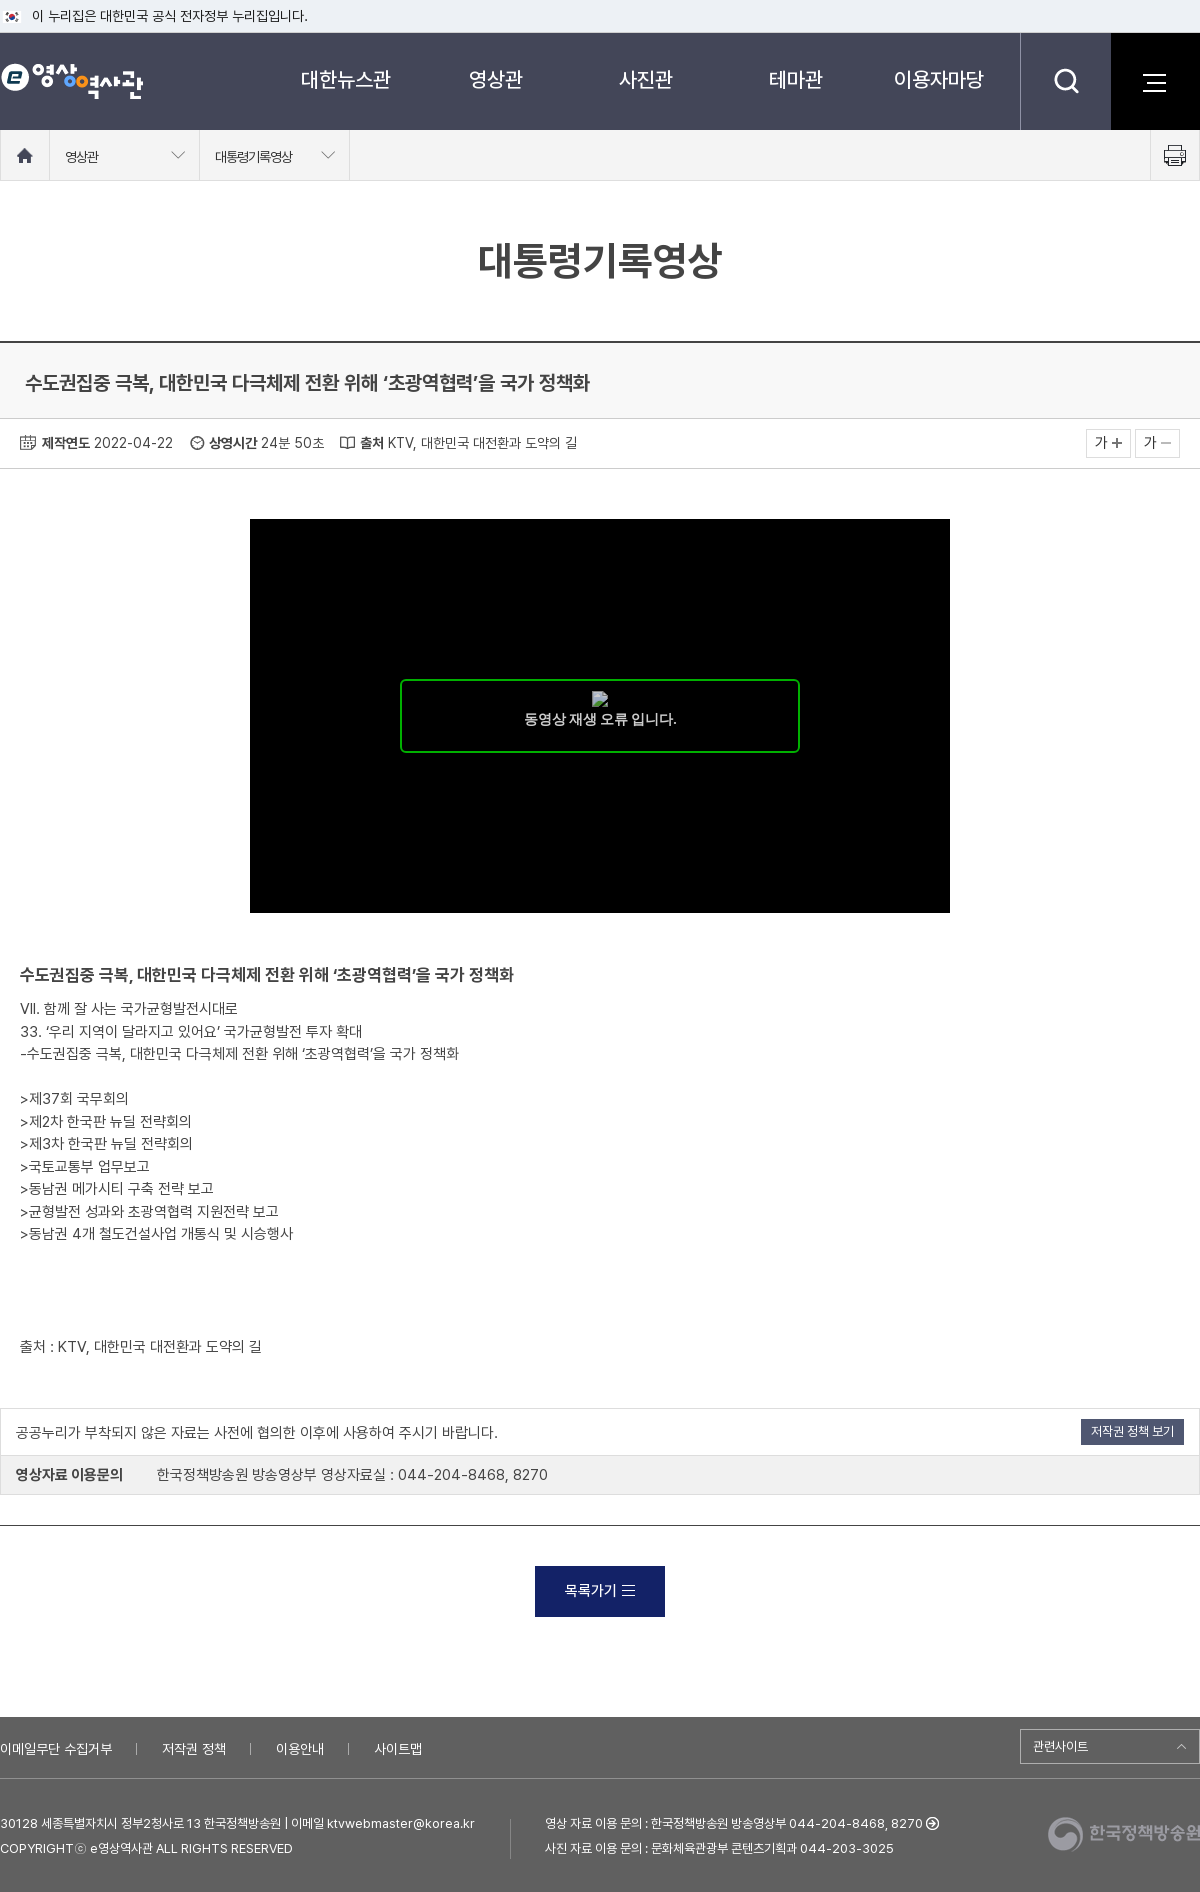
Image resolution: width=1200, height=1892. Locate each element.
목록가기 (600, 1591)
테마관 (796, 79)
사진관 (646, 79)
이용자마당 (939, 79)
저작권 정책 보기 (1132, 1431)
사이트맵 (398, 1749)
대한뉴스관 (346, 79)
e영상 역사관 (71, 81)
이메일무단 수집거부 (56, 1749)
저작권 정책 (194, 1749)
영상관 (496, 79)
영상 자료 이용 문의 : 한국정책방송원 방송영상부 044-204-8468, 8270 (734, 1823)
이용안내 (300, 1749)
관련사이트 (1060, 1746)
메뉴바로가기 (0, 0)
